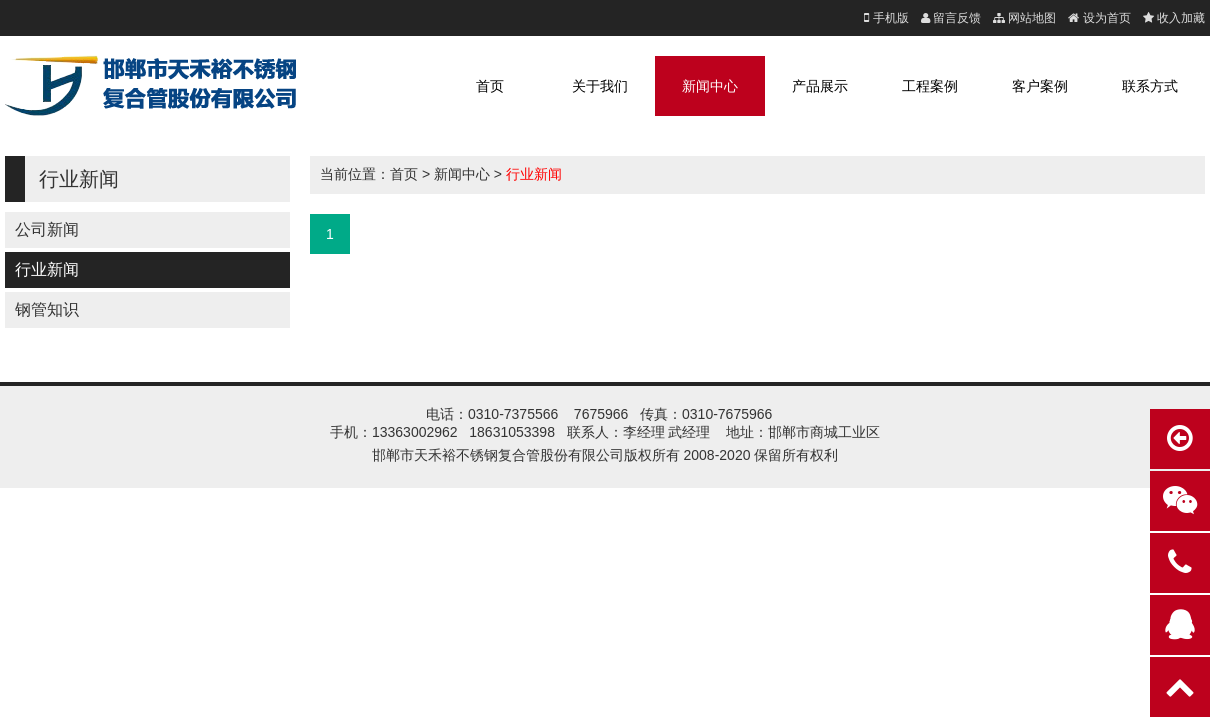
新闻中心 (710, 86)
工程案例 (930, 86)
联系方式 (1150, 86)
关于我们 (600, 86)
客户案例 (1040, 86)
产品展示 (820, 86)
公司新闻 (47, 229)
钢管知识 (47, 309)
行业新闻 (47, 269)
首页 (490, 86)
